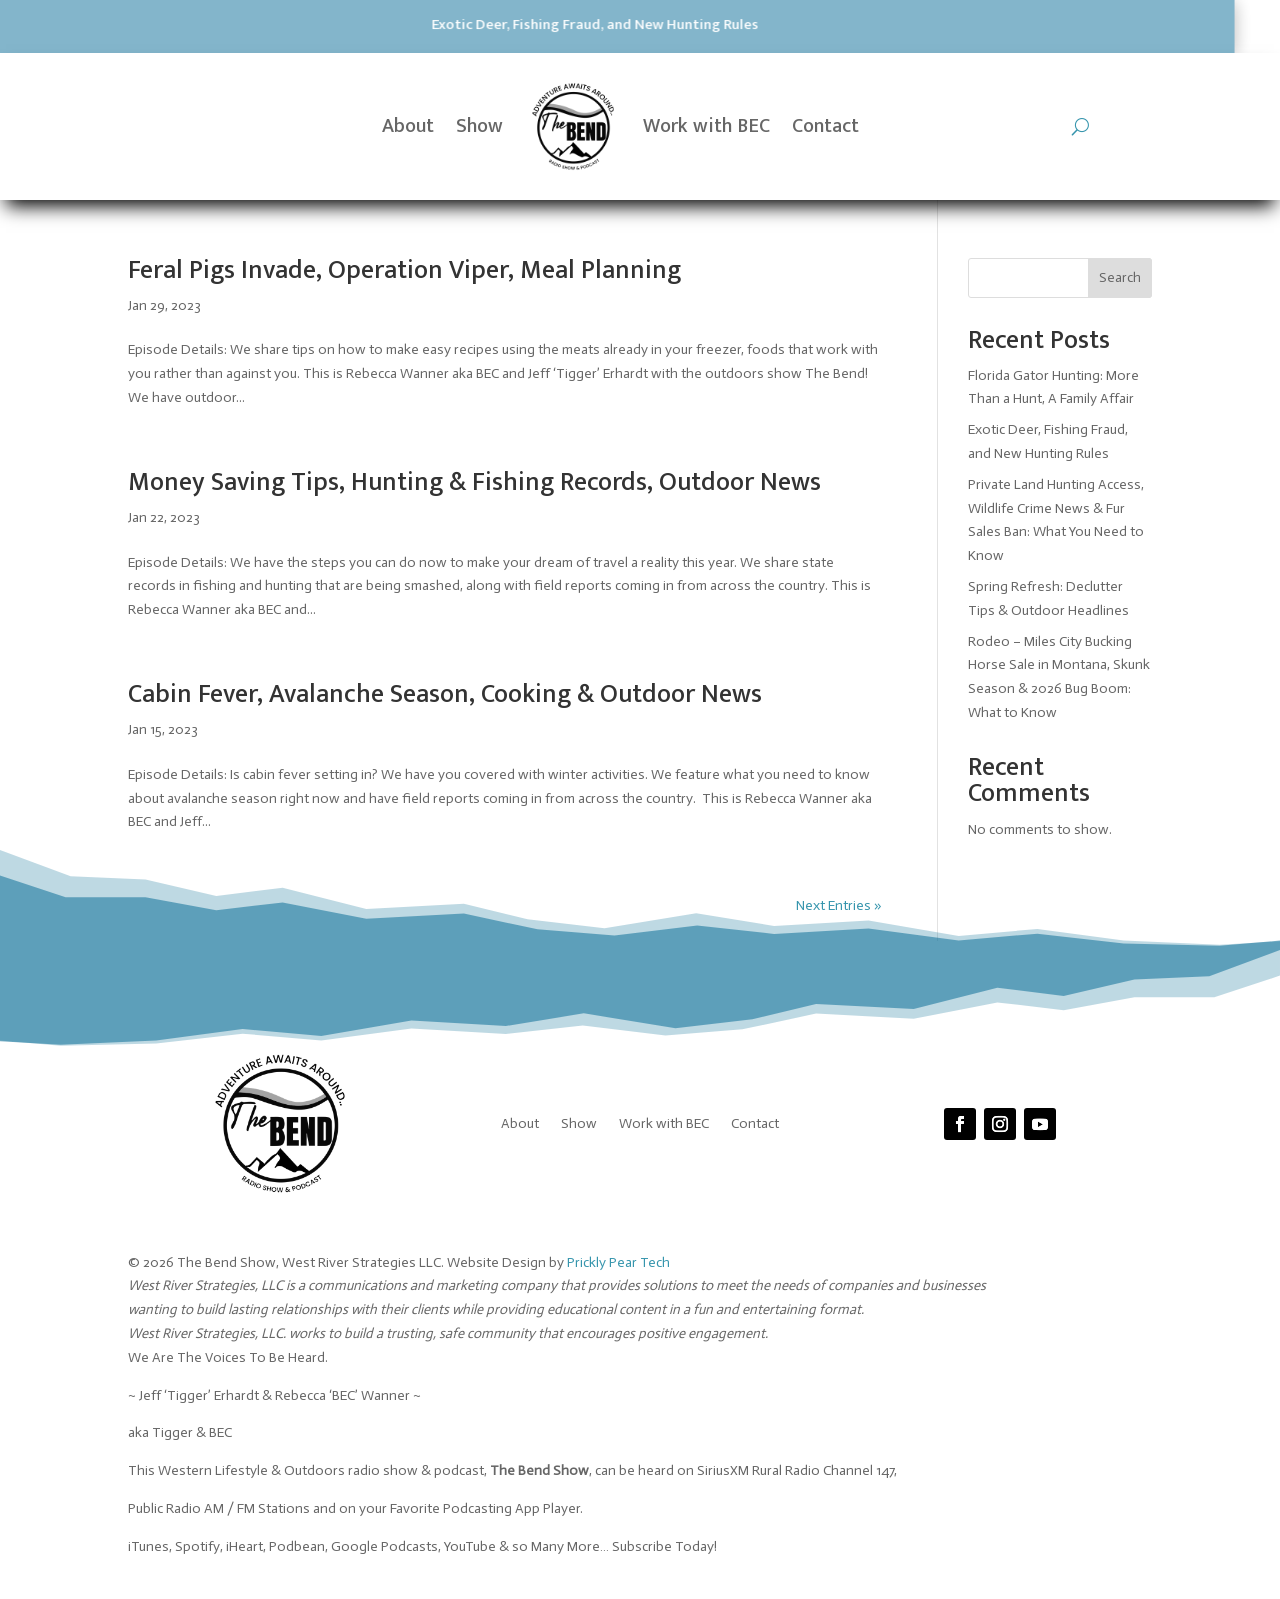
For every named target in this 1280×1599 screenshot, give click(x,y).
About (408, 126)
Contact (825, 126)
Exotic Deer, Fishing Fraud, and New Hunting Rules (343, 24)
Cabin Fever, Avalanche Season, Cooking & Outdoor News (445, 694)
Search (1120, 277)
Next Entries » (839, 905)
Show (479, 126)
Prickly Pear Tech (618, 1262)
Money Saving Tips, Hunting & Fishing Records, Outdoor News (474, 482)
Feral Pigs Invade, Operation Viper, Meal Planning (404, 270)
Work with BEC (706, 126)
